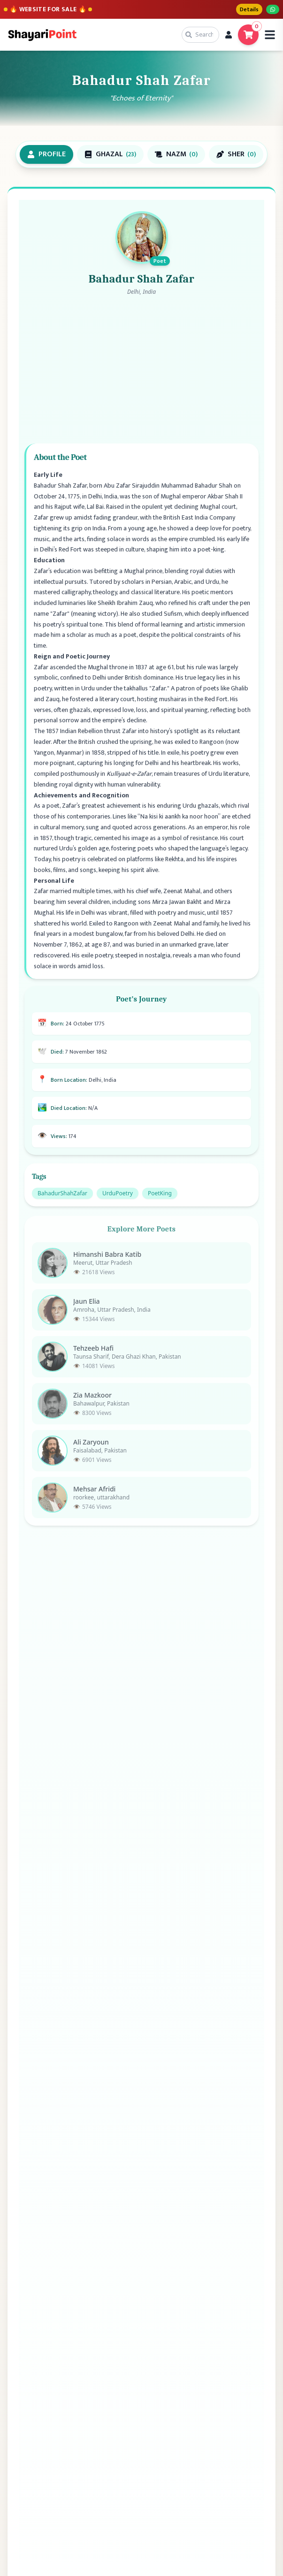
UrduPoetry (117, 1201)
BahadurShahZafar (62, 1201)
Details (249, 9)
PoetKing (160, 1201)
